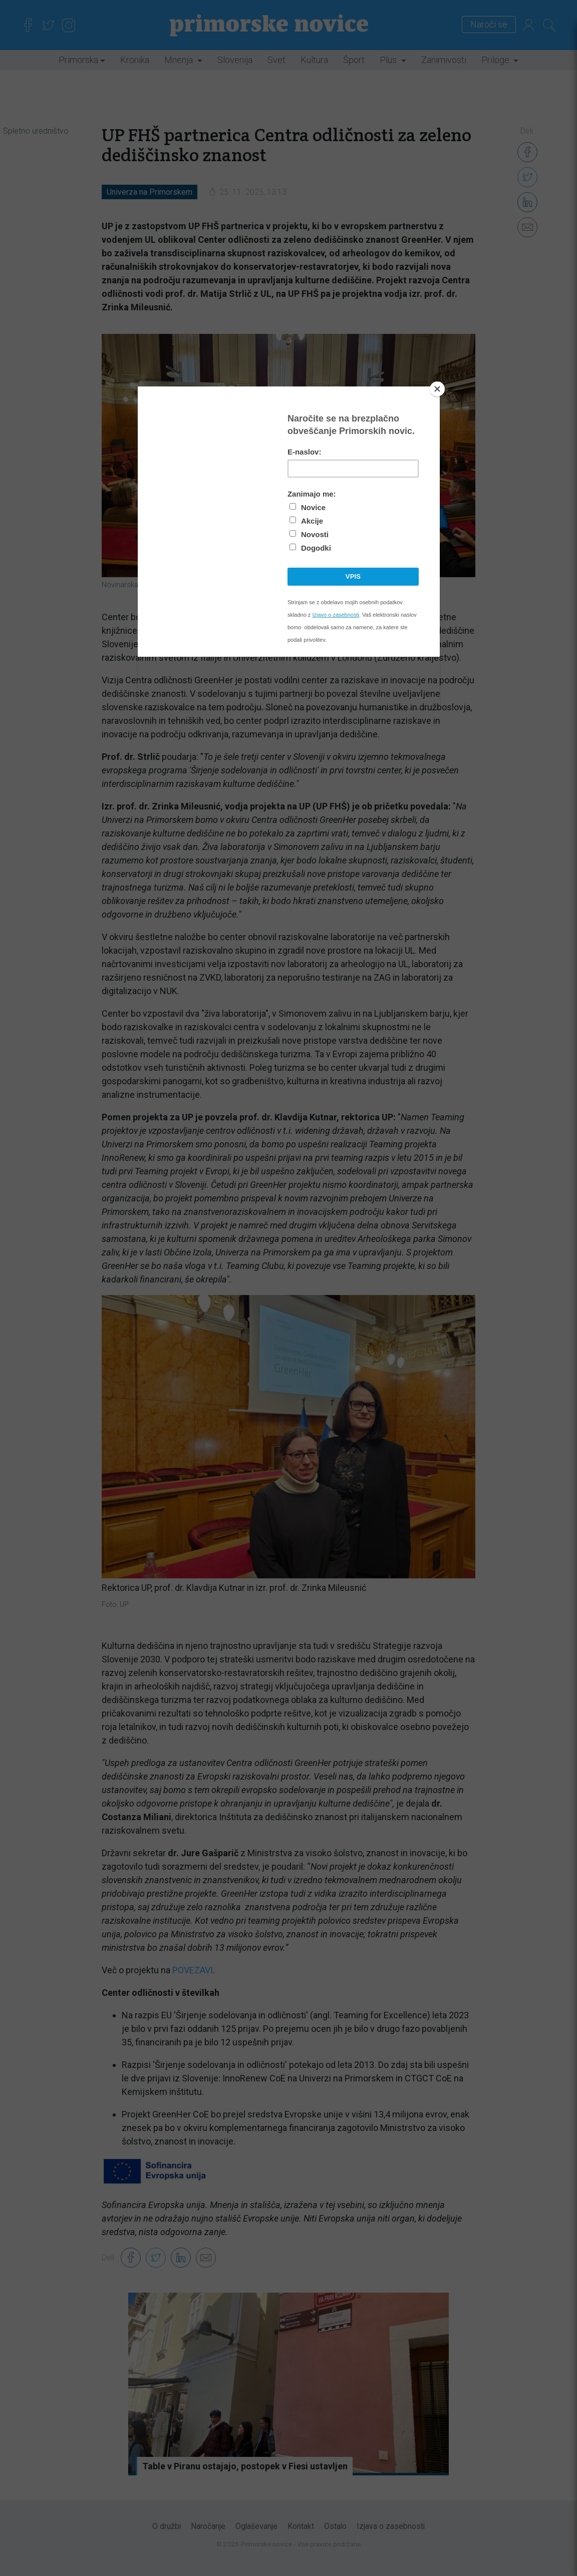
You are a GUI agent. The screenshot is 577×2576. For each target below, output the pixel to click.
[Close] (437, 388)
